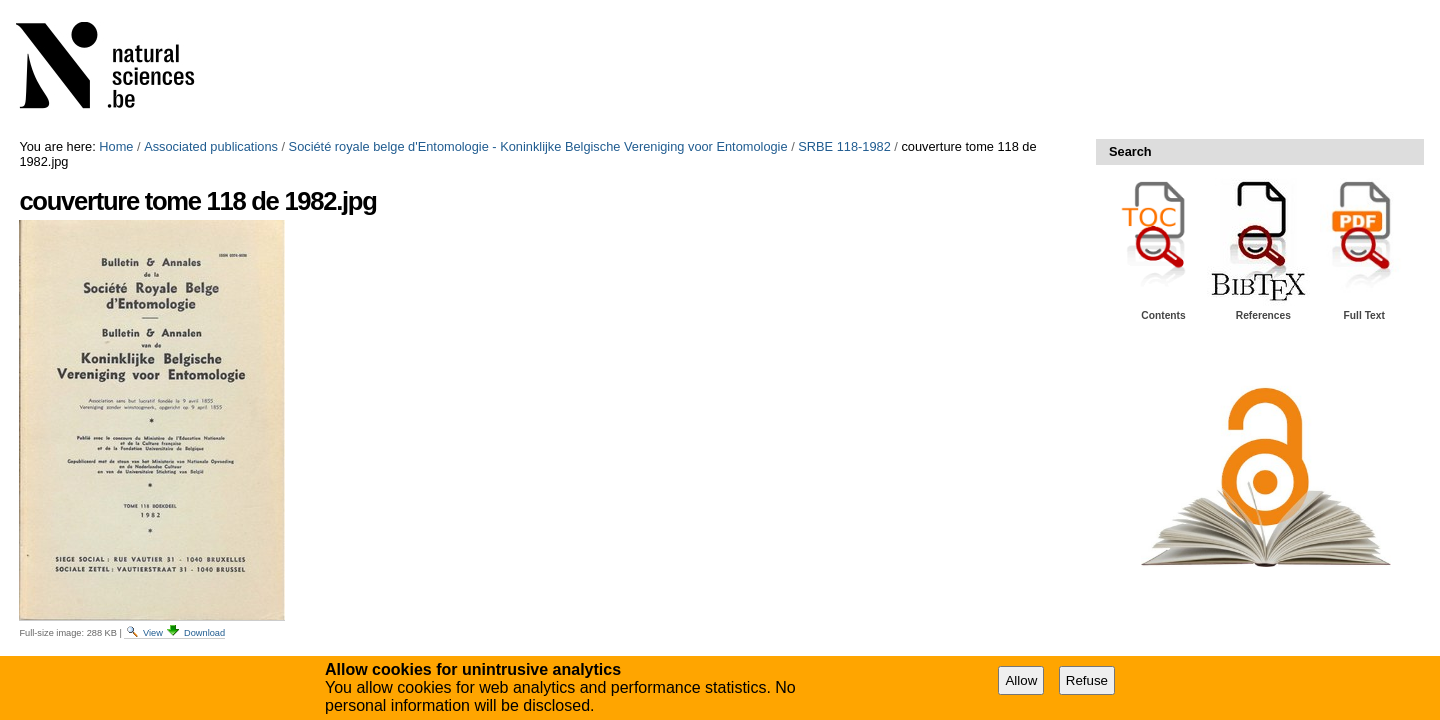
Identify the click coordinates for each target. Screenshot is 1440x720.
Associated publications (211, 146)
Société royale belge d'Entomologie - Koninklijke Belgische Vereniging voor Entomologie (538, 146)
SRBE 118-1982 (844, 146)
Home (116, 146)
